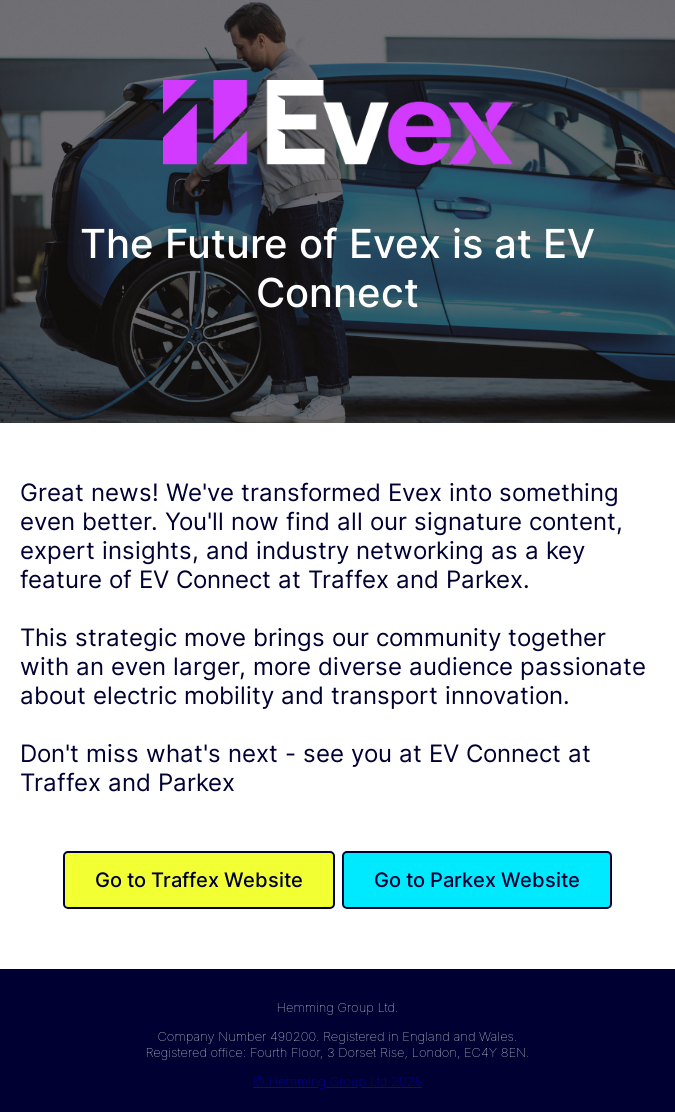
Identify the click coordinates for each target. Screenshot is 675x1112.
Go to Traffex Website (199, 880)
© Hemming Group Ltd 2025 (337, 1081)
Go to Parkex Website (477, 880)
